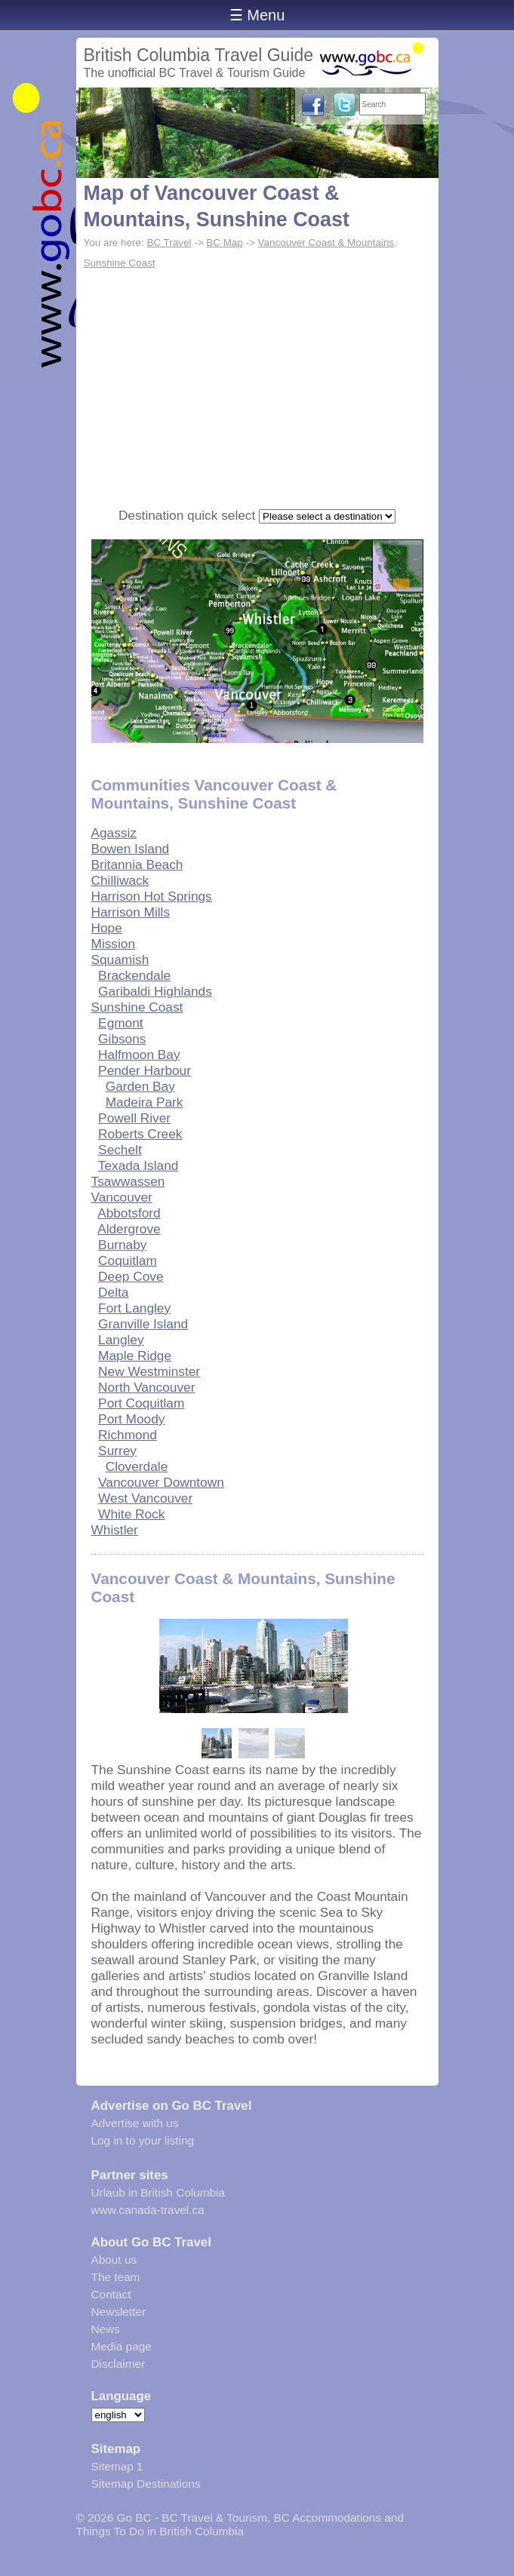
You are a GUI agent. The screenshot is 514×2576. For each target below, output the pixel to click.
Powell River (134, 1117)
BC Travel (168, 242)
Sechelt (120, 1149)
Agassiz (114, 832)
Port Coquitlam (141, 1403)
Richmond (127, 1434)
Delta (113, 1292)
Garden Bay (140, 1086)
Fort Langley (134, 1308)
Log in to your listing (143, 2140)
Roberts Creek (140, 1133)
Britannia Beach (137, 864)
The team (115, 2277)
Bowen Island (130, 848)
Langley (120, 1339)
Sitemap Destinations (146, 2483)
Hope (106, 927)
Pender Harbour (144, 1070)
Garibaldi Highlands (155, 991)
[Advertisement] (257, 387)
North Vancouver (146, 1387)
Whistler (114, 1529)
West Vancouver (145, 1498)
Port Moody (131, 1418)
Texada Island (138, 1165)
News (105, 2329)
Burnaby (122, 1244)
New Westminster (149, 1371)
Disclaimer (118, 2363)
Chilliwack (120, 880)
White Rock (131, 1513)
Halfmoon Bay (139, 1054)
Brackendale (134, 975)
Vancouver (121, 1197)
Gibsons (122, 1038)
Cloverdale (137, 1466)
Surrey (117, 1450)
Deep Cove (130, 1276)
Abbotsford (129, 1212)
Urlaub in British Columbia (158, 2192)
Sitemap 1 (117, 2466)
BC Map (224, 242)
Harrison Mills (131, 912)
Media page (121, 2346)
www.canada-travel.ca (148, 2209)
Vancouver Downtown (161, 1482)
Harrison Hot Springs (151, 896)
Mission (113, 943)
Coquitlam (127, 1260)
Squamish (120, 959)
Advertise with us (135, 2123)
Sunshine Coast (137, 1007)
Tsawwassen (128, 1181)
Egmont (120, 1022)
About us (114, 2259)
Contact (111, 2294)
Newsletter (118, 2311)
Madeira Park (144, 1102)
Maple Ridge (134, 1355)
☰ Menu (257, 15)
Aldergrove (129, 1228)
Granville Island (143, 1323)
